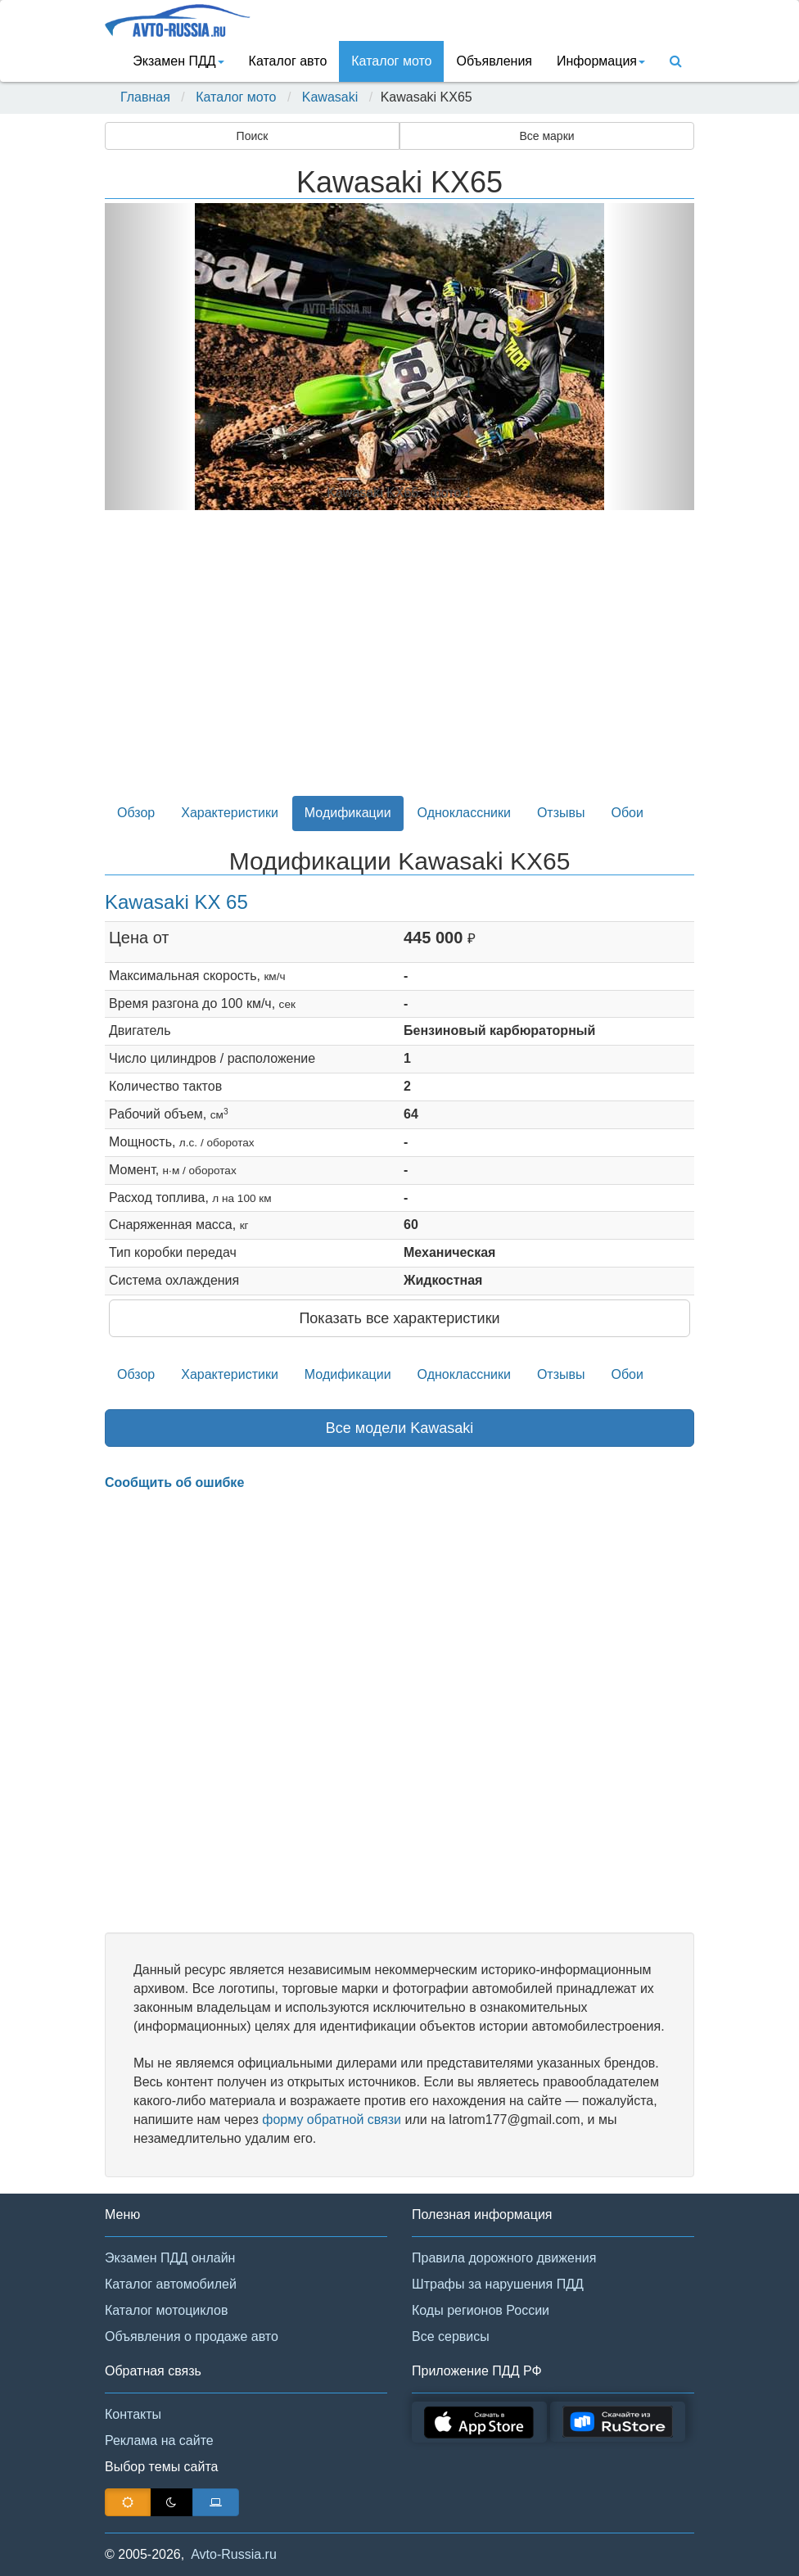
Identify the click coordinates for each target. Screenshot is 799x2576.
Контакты (133, 2414)
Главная (145, 97)
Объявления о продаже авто (191, 2336)
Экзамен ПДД (178, 61)
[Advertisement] (399, 662)
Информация (601, 61)
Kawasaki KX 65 (176, 902)
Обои (627, 813)
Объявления (494, 61)
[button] (149, 356)
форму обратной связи (331, 2119)
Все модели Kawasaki (400, 1428)
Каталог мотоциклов (166, 2310)
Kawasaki (330, 97)
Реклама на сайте (159, 2440)
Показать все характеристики (399, 1318)
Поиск (253, 135)
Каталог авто (288, 61)
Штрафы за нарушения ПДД (498, 2284)
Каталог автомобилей (171, 2284)
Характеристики (229, 813)
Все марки (546, 135)
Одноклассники (464, 813)
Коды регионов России (480, 2310)
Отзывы (561, 813)
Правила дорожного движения (504, 2258)
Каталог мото (391, 61)
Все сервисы (451, 2336)
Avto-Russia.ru (234, 2554)
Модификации (348, 813)
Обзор (136, 813)
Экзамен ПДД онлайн (170, 2258)
